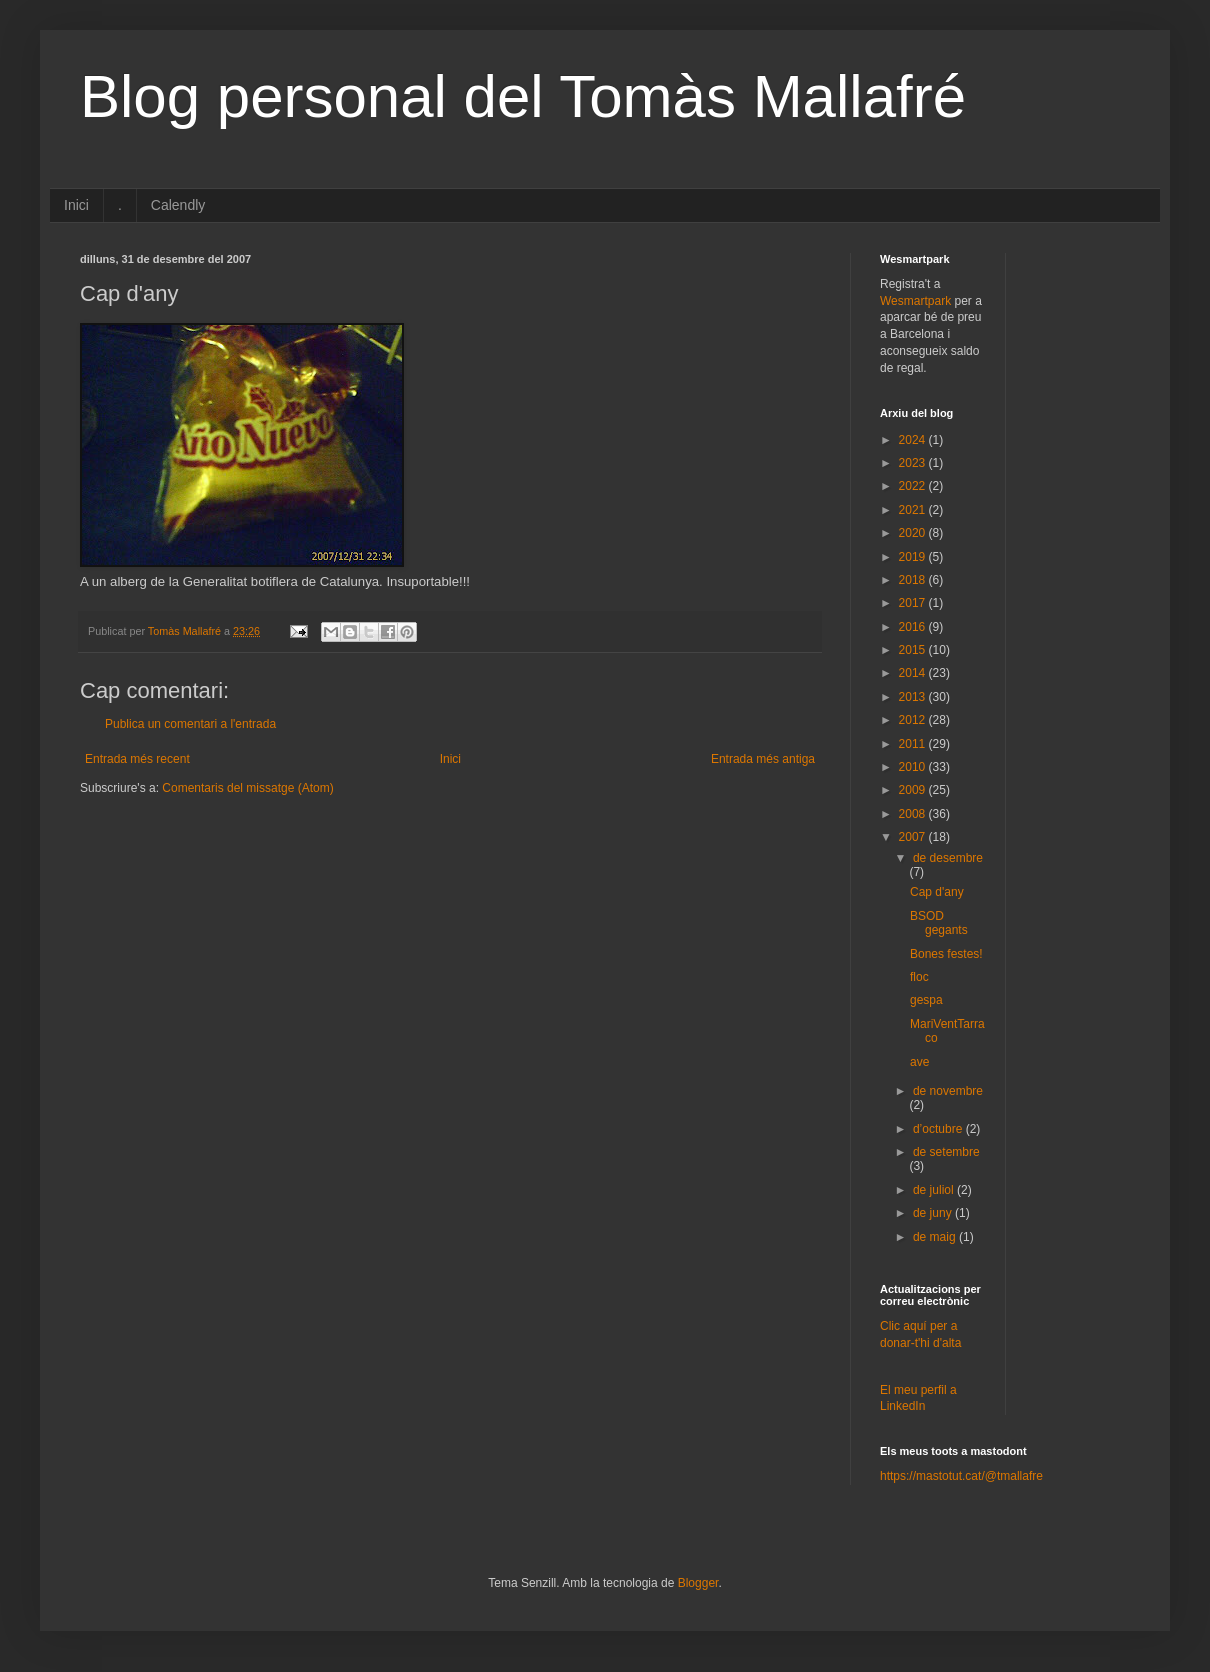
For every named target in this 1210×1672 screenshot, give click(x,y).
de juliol (935, 1190)
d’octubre (939, 1129)
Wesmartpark (915, 301)
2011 (914, 744)
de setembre (946, 1152)
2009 (914, 790)
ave (919, 1062)
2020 (914, 533)
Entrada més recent (137, 759)
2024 (914, 440)
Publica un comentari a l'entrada (190, 724)
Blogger (698, 1583)
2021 (914, 510)
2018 (914, 580)
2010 (914, 767)
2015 (914, 650)
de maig (936, 1237)
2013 (914, 697)
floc (919, 977)
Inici (76, 205)
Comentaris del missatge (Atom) (247, 788)
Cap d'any (937, 892)
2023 (914, 463)
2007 (914, 837)
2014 (914, 673)
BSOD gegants (939, 923)
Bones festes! (946, 954)
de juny (934, 1213)
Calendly (178, 205)
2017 (914, 603)
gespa (926, 1000)
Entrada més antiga (763, 759)
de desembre (948, 858)
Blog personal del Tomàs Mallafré (523, 96)
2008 (914, 814)
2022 (914, 486)
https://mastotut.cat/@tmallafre (961, 1476)
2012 (914, 720)
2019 (914, 557)
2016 (914, 627)
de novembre (948, 1091)
